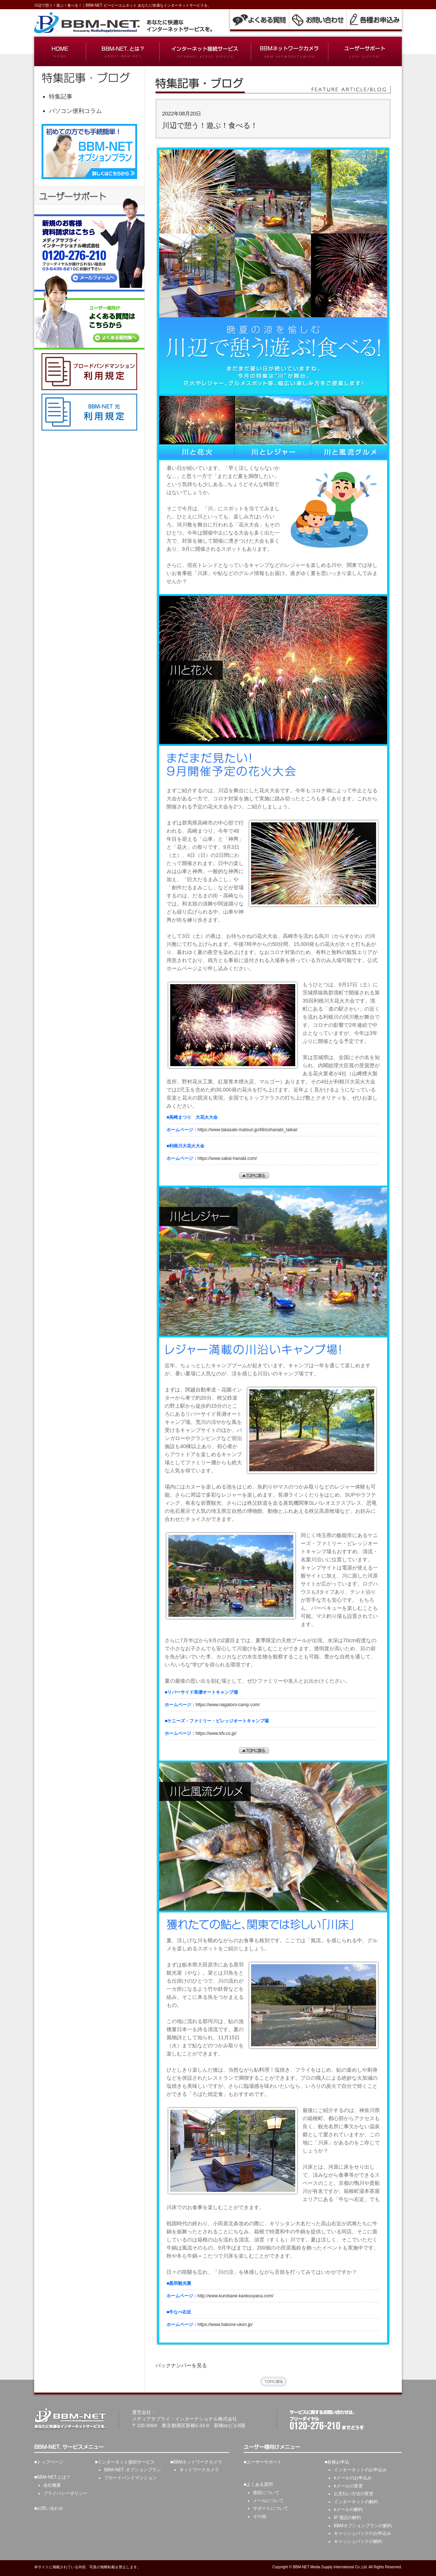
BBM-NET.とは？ (54, 2477)
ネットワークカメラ (199, 2469)
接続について (266, 2492)
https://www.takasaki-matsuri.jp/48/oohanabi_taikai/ (247, 1129)
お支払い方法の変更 (354, 2493)
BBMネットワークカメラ (197, 2462)
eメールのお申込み (353, 2477)
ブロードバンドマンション (130, 2477)
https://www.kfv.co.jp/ (216, 1733)
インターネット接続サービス (126, 2462)
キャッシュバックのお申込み (362, 2533)
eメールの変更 (348, 2486)
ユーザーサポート (264, 2462)
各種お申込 (338, 2462)
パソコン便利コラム (75, 111)
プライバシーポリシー (65, 2493)
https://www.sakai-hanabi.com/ (227, 1158)
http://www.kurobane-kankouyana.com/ (235, 2295)
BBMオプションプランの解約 (363, 2525)
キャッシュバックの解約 (358, 2541)
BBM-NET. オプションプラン (132, 2469)
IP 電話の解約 (347, 2517)
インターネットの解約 (356, 2501)
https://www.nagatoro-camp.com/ (228, 1704)
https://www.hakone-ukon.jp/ (225, 2324)
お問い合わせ (50, 2508)
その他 (259, 2516)
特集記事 (60, 96)
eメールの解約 (348, 2509)
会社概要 (52, 2485)
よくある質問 (259, 2484)
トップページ (50, 2462)
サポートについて (270, 2508)
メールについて (268, 2500)
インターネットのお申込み (360, 2469)
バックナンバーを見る (181, 2365)
